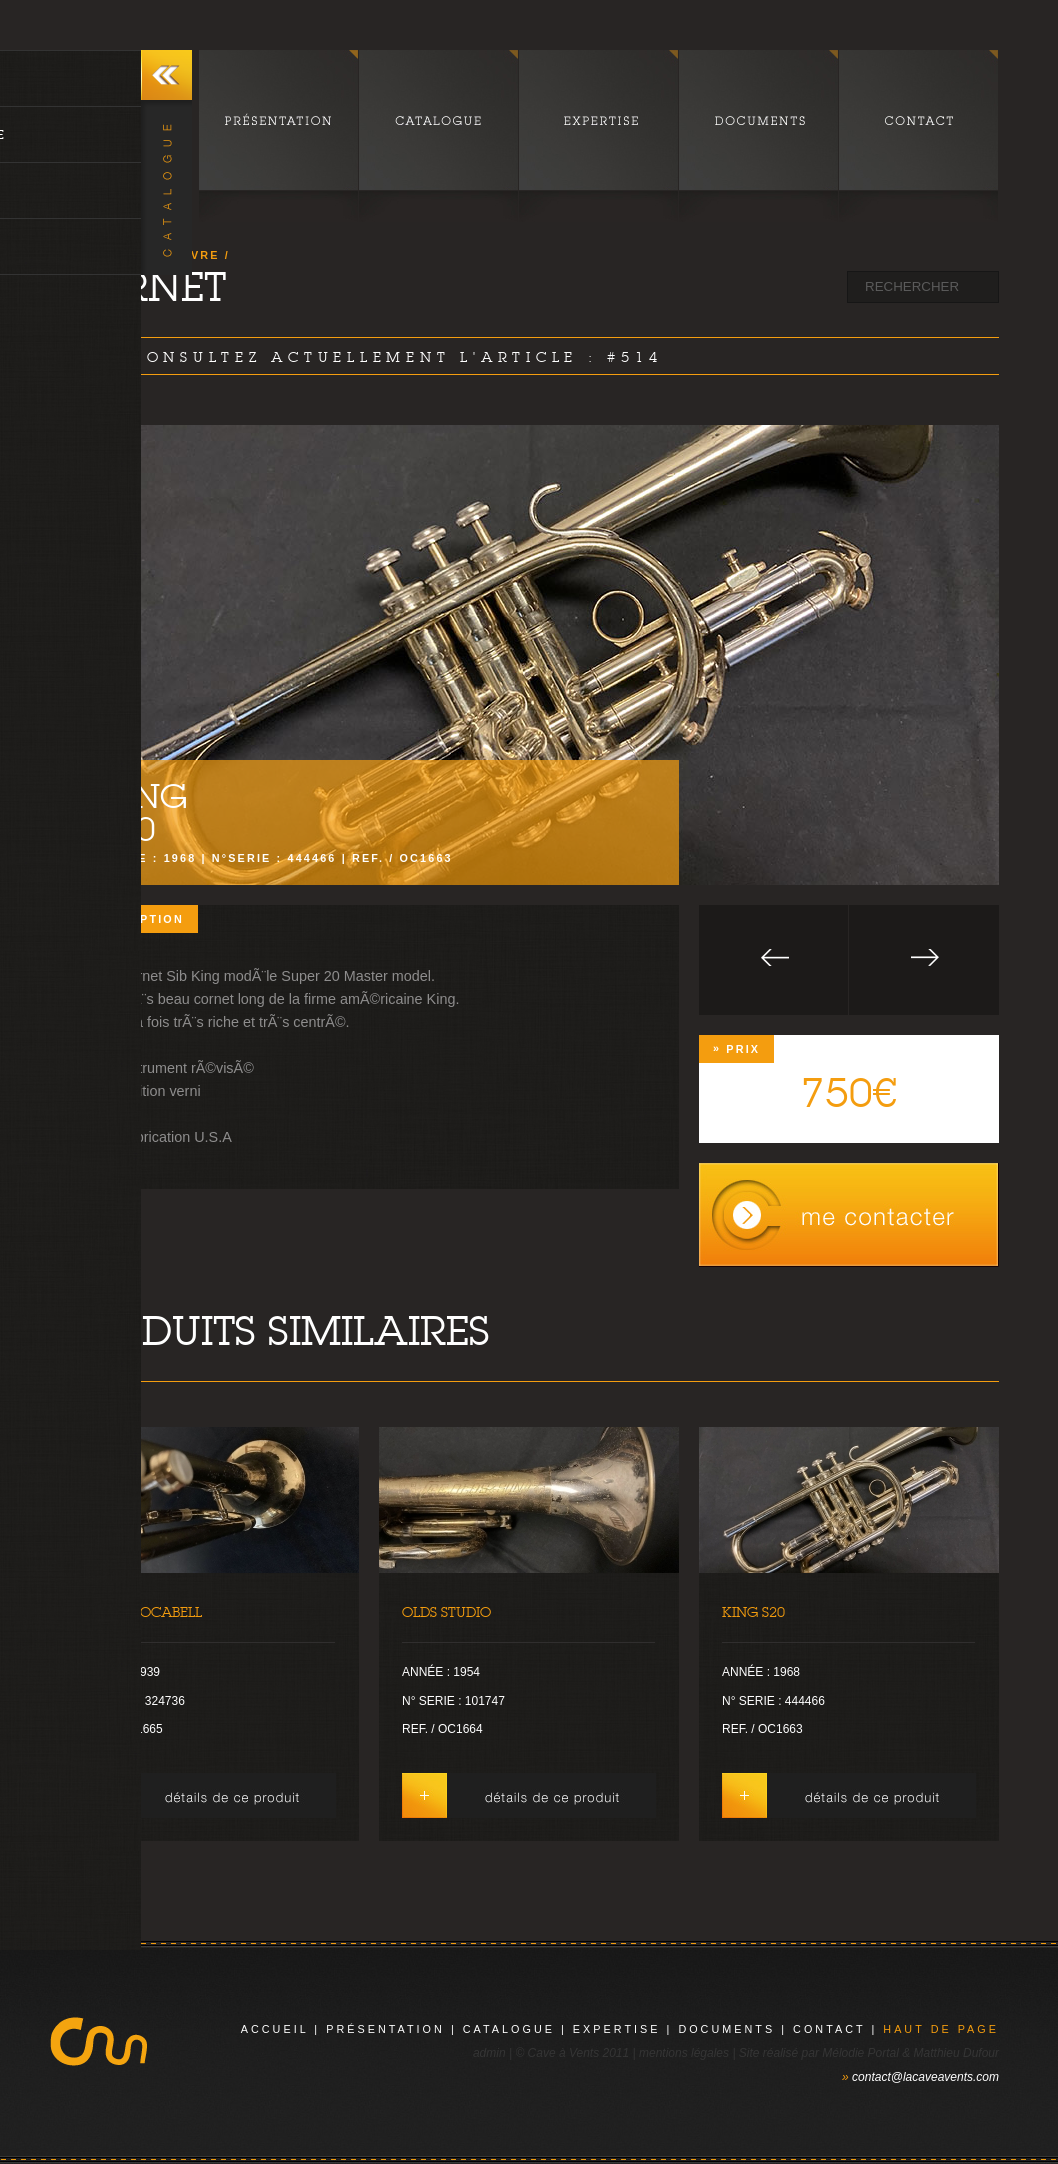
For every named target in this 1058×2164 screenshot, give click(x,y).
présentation (385, 2029)
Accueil (275, 2029)
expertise (617, 2029)
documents (726, 2029)
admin (489, 2053)
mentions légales (684, 2053)
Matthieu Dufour (956, 2053)
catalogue (509, 2029)
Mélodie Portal (860, 2053)
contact (829, 2029)
